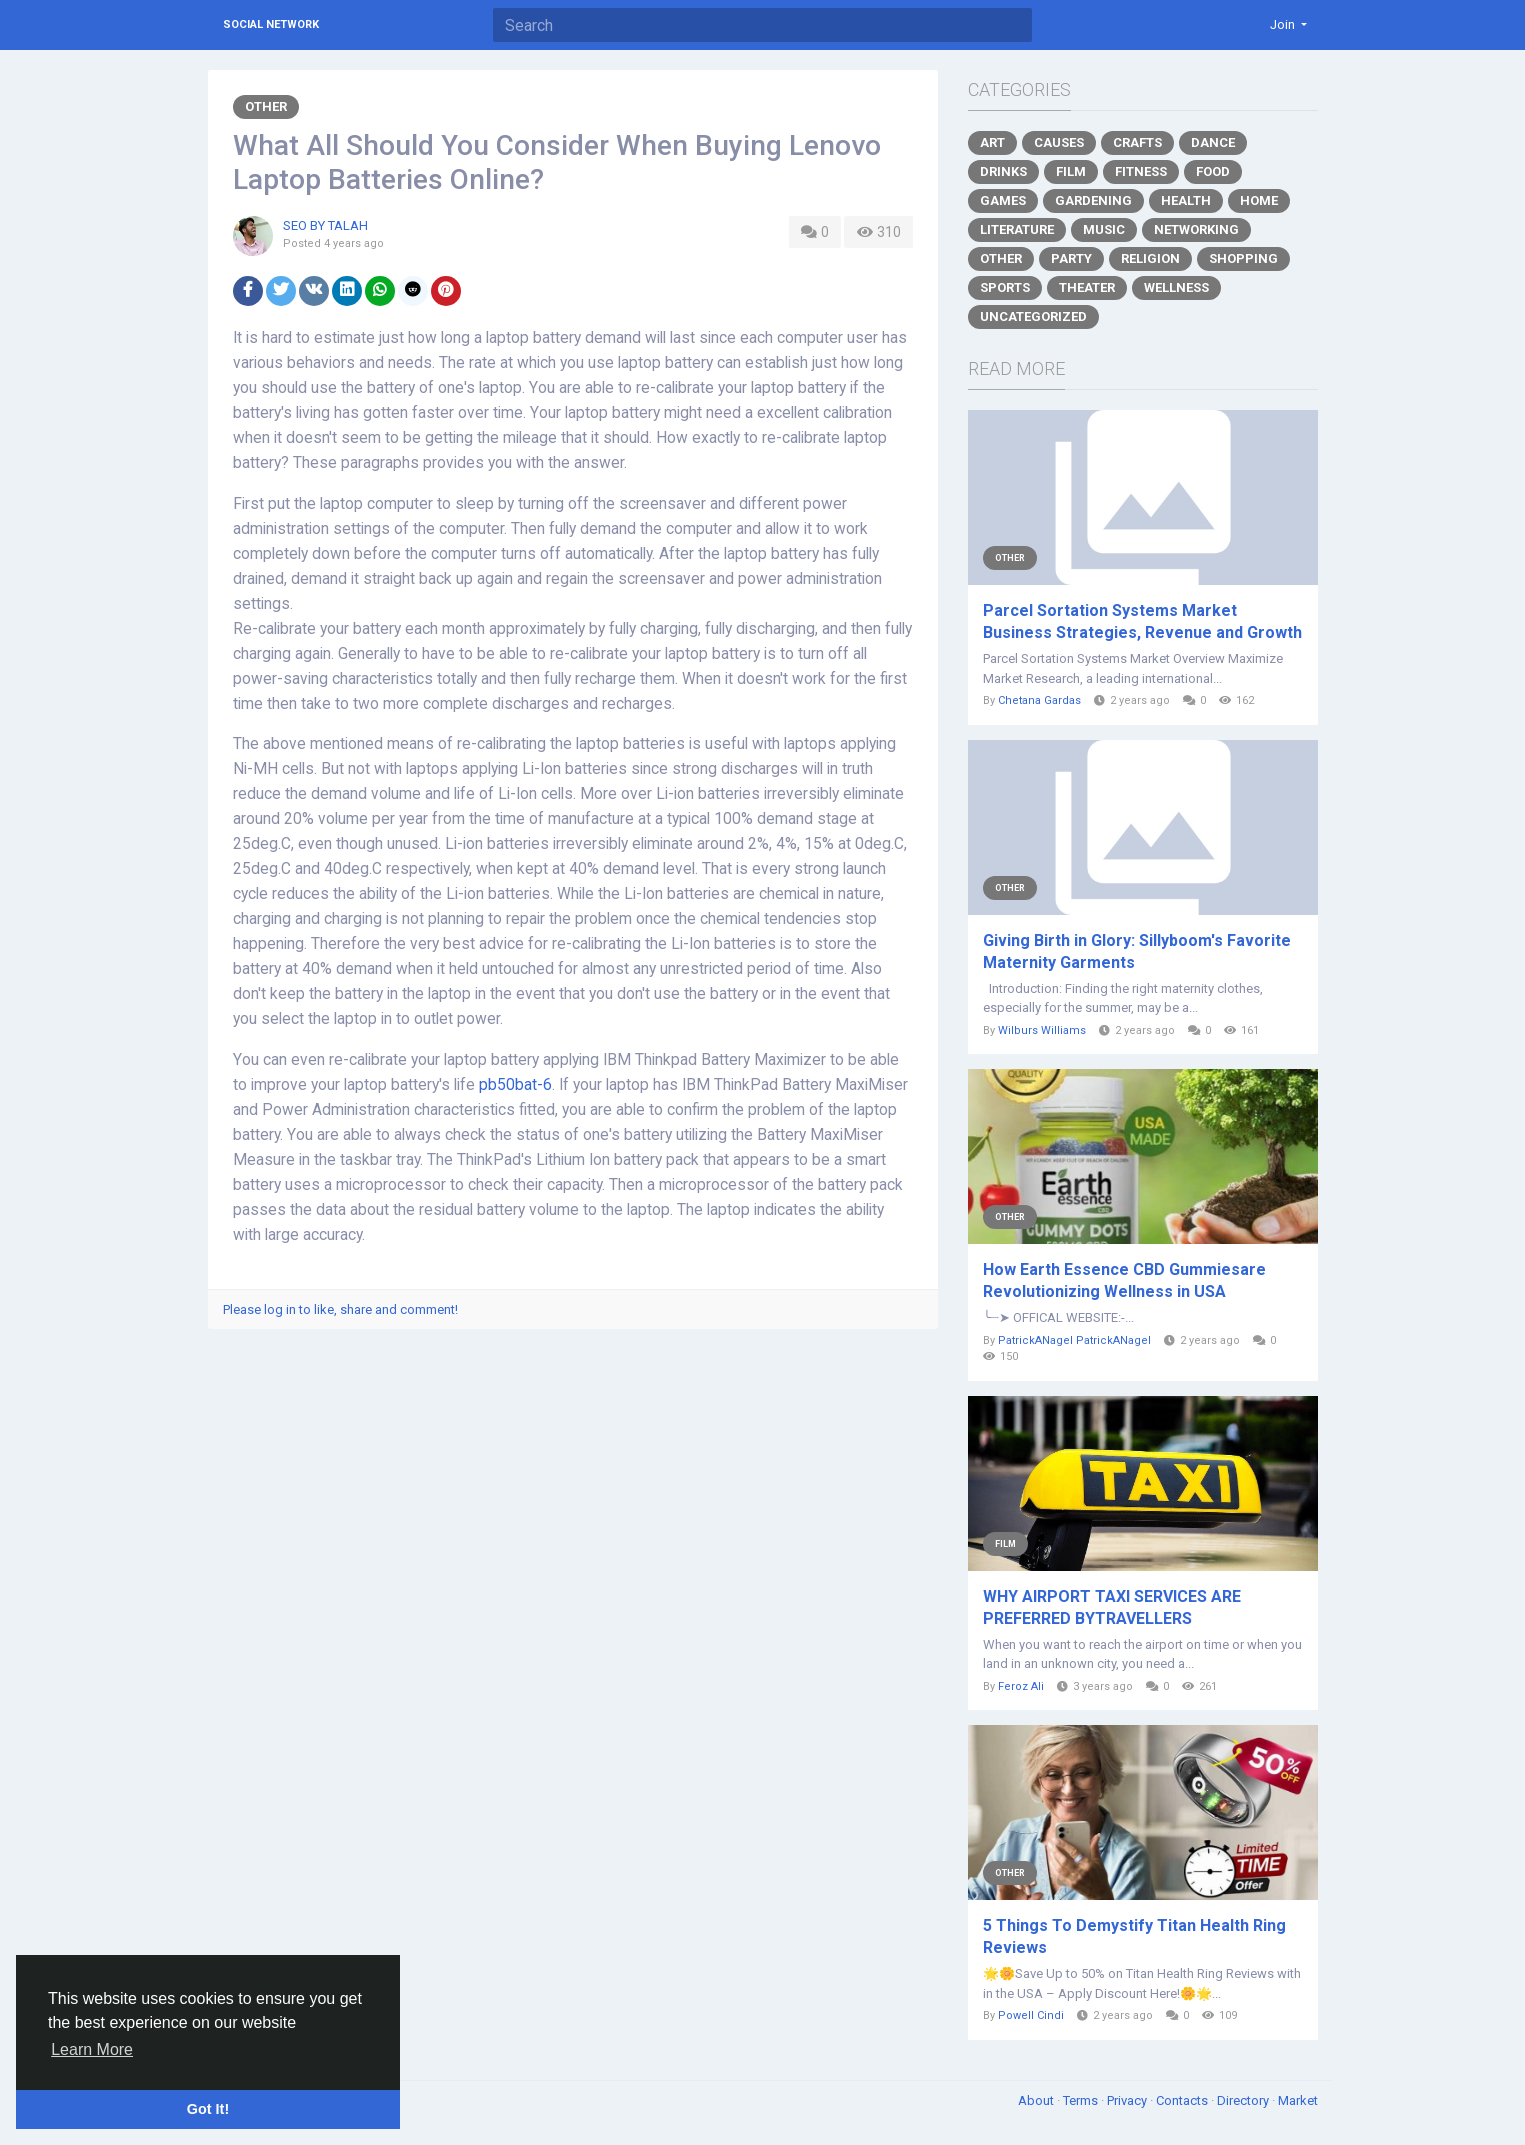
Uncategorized (1033, 316)
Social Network (271, 24)
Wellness (1176, 287)
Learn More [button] (92, 2049)
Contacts (1183, 2100)
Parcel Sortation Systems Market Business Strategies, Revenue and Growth (1142, 621)
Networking (1196, 229)
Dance (1213, 142)
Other (266, 106)
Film (1071, 171)
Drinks (1003, 171)
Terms (1082, 2100)
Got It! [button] (208, 2109)
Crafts (1137, 142)
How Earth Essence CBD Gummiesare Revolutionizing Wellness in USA (1124, 1280)
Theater (1087, 287)
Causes (1059, 142)
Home (1259, 200)
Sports (1005, 287)
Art (992, 142)
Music (1104, 229)
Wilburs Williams (1042, 1030)
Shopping (1243, 258)
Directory (1244, 2100)
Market (1298, 2100)
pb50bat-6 (515, 1085)
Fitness (1141, 171)
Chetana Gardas (1039, 700)
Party (1071, 258)
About (1037, 2100)
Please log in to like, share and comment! (340, 1309)
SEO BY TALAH (325, 225)
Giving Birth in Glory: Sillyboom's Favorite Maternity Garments (1137, 951)
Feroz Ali (1021, 1686)
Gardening (1093, 200)
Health (1186, 200)
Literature (1017, 229)
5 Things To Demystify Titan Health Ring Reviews (1134, 1936)
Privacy (1128, 2100)
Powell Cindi (1031, 2015)
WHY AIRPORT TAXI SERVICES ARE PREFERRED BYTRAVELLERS (1112, 1607)
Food (1213, 171)
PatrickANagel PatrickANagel (1074, 1340)
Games (1003, 200)
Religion (1150, 258)
